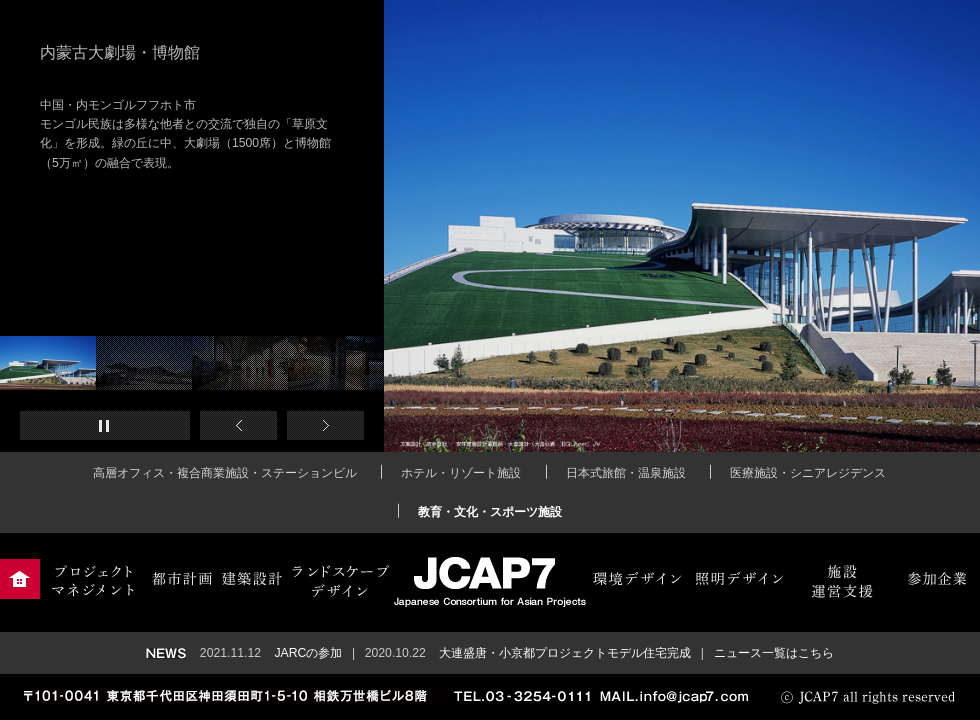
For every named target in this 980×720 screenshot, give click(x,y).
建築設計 (252, 578)
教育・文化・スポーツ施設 (490, 512)
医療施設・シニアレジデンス (808, 473)
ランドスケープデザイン (341, 578)
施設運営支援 (842, 578)
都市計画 (181, 578)
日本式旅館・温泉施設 (626, 473)
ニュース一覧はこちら (774, 653)
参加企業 (936, 578)
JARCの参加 (308, 653)
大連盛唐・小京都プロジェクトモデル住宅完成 (565, 653)
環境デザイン (637, 578)
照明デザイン (739, 578)
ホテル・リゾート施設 (461, 473)
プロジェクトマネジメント (93, 578)
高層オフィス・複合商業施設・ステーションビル (225, 473)
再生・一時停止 (105, 425)
